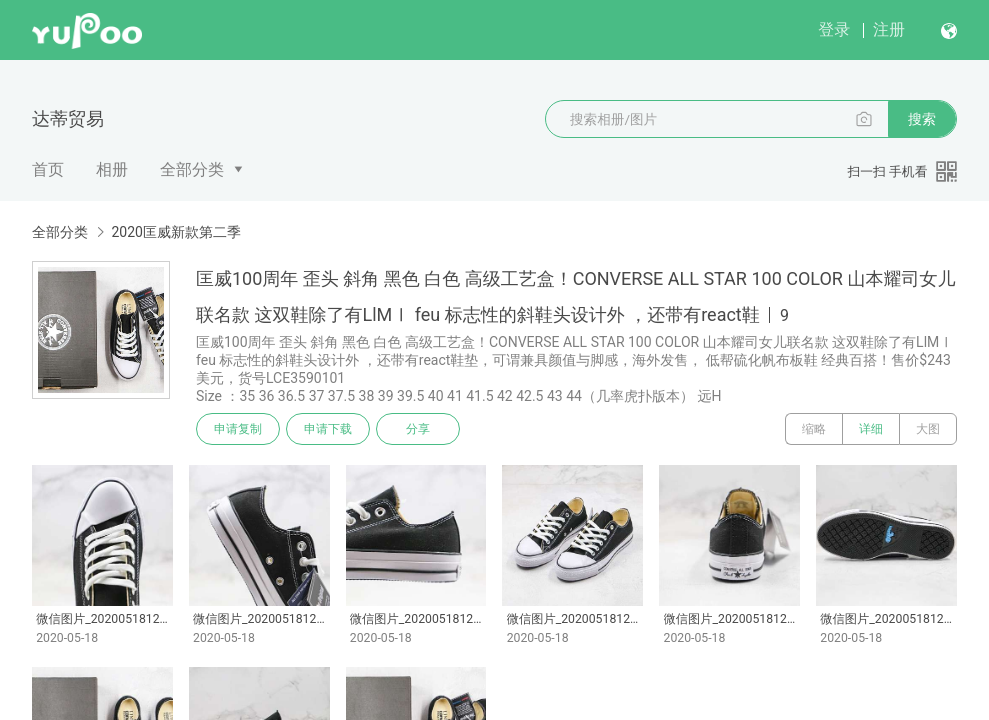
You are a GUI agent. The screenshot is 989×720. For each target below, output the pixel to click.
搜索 (922, 119)
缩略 (814, 429)
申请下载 (328, 429)
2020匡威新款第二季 (175, 232)
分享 (418, 429)
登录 (834, 29)
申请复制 (238, 429)
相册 (112, 169)
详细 (871, 429)
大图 (928, 429)
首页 (48, 169)
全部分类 (192, 169)
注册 (889, 29)
